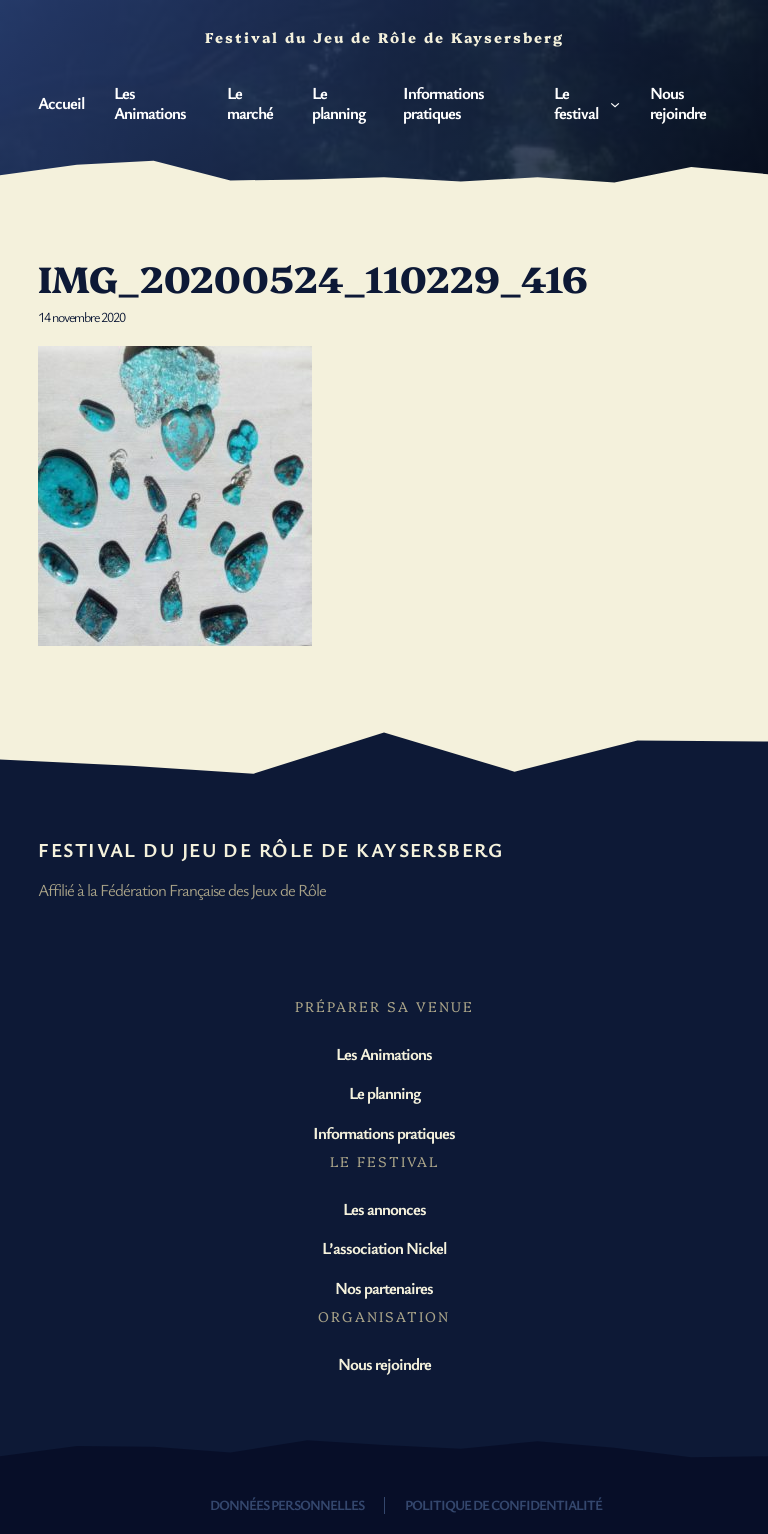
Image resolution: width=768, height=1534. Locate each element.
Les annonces (384, 1208)
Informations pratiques (384, 1132)
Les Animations (384, 1053)
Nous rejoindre (384, 1363)
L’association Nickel (384, 1247)
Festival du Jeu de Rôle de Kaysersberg (270, 849)
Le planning (384, 1092)
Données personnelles (287, 1504)
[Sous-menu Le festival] (615, 103)
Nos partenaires (384, 1287)
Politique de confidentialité (503, 1504)
